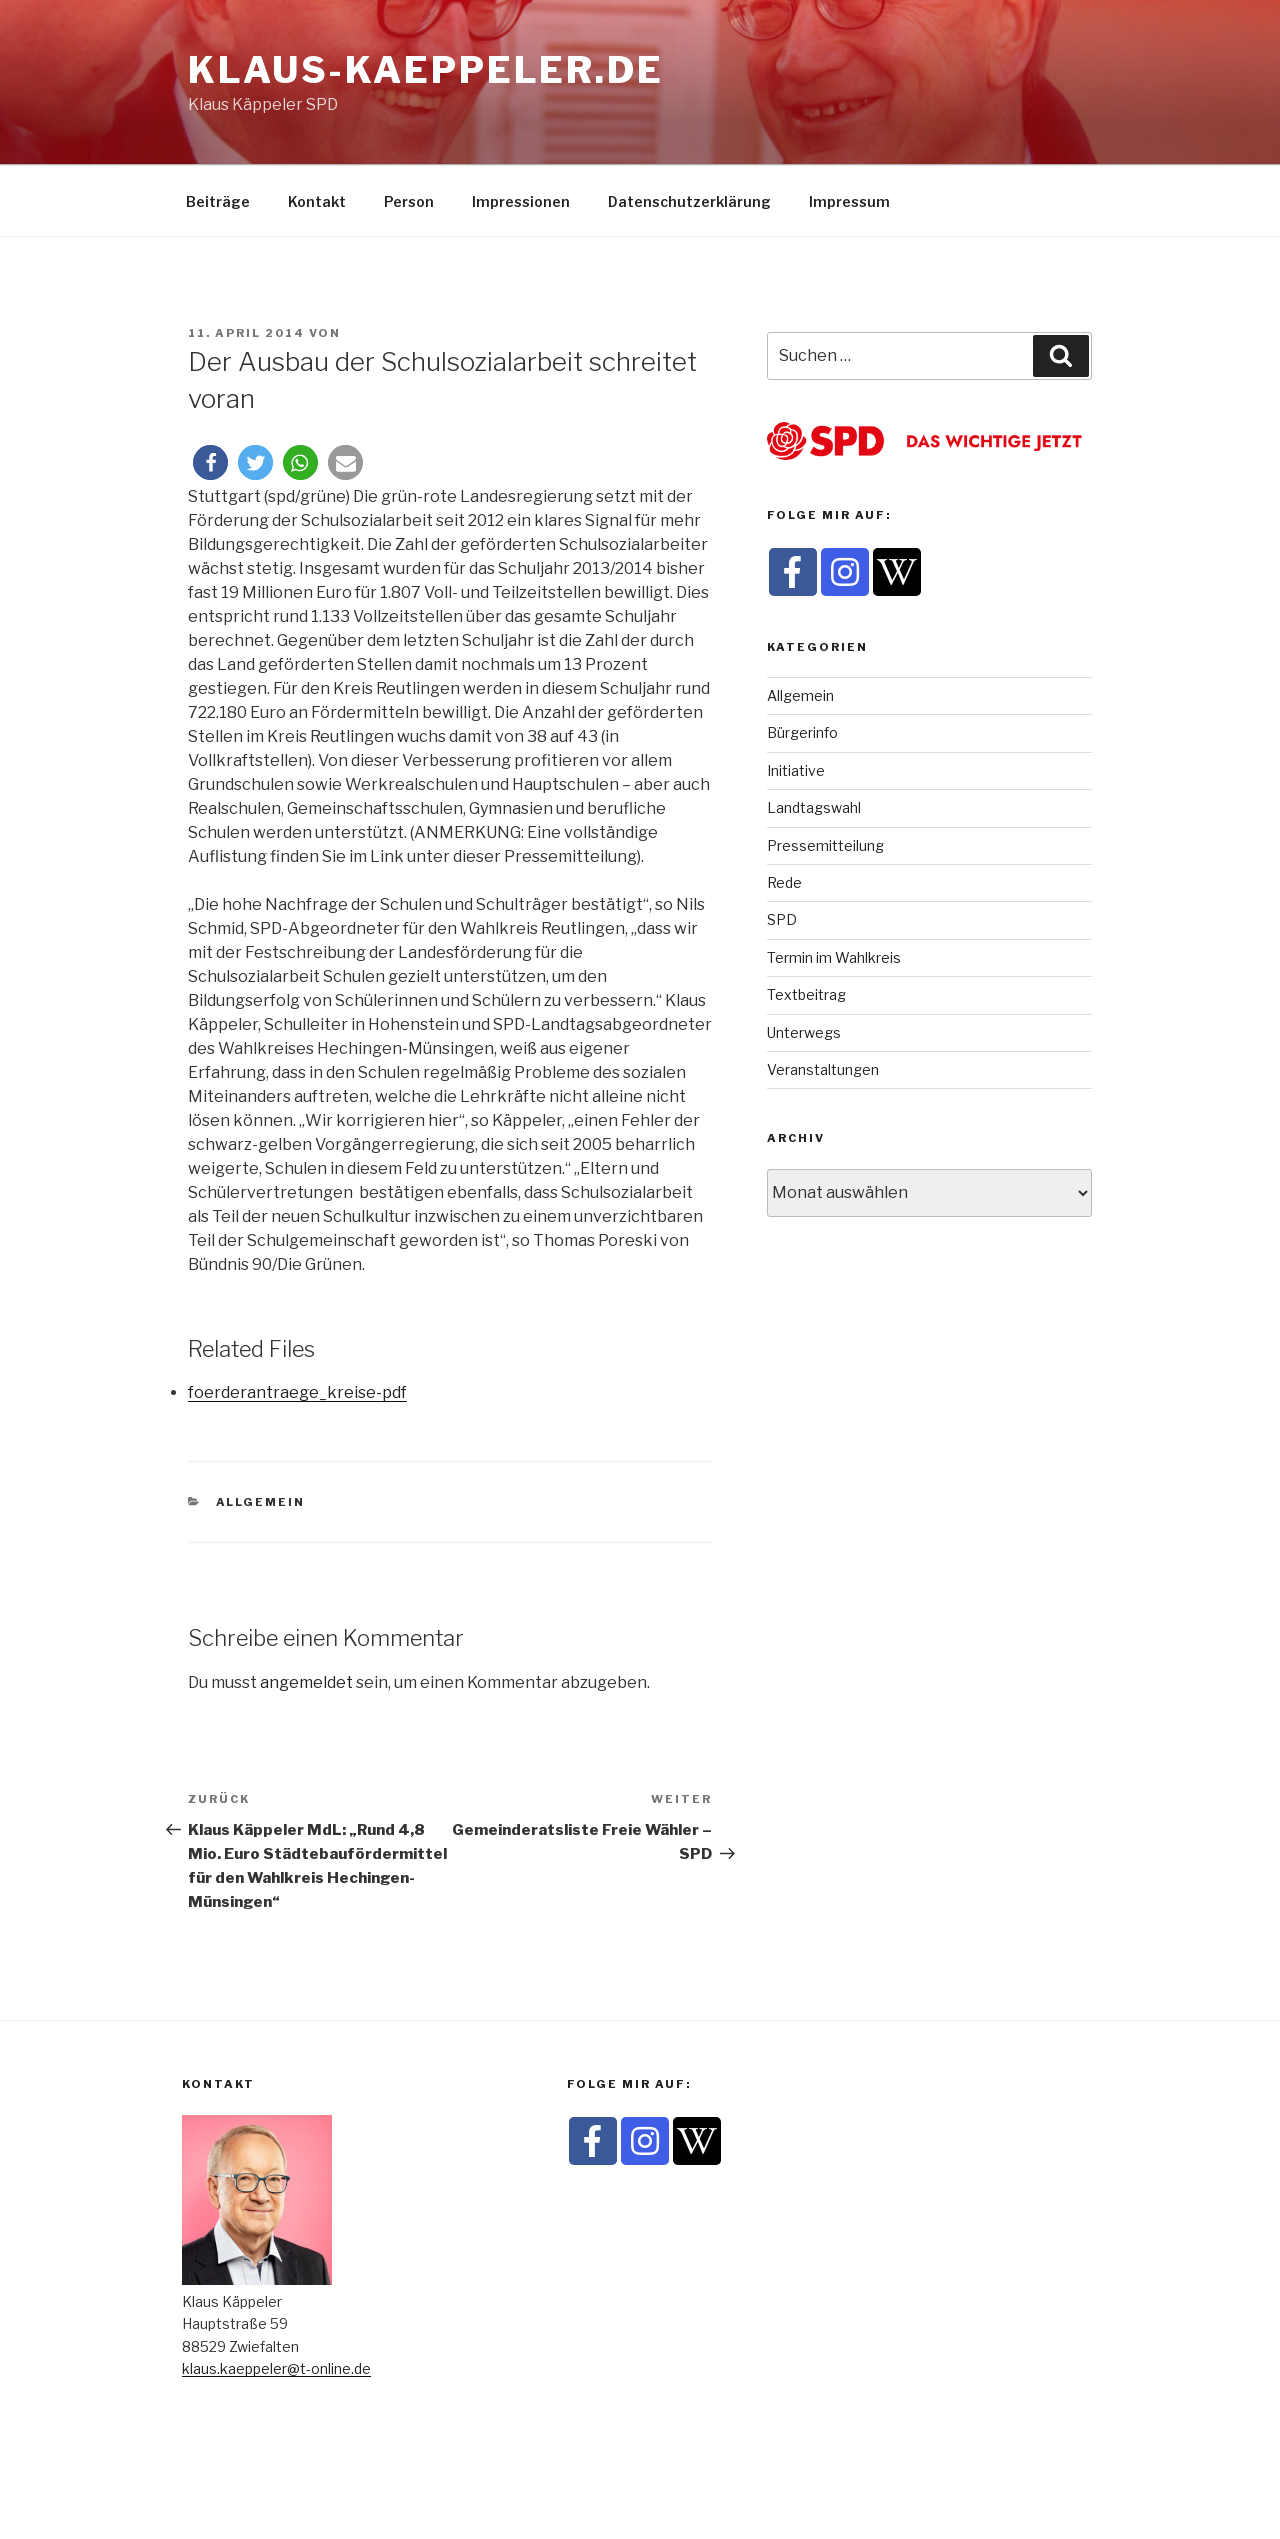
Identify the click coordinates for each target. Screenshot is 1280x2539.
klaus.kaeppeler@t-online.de (276, 2368)
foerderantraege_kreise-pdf (297, 1392)
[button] (210, 462)
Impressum (849, 201)
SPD (782, 919)
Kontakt (317, 201)
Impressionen (521, 201)
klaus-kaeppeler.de (426, 70)
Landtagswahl (814, 807)
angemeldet (306, 1682)
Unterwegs (804, 1032)
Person (409, 201)
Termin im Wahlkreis (834, 957)
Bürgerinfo (802, 732)
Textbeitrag (806, 994)
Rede (784, 882)
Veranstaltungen (823, 1069)
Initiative (796, 770)
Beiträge (218, 201)
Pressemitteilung (825, 845)
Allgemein (261, 1502)
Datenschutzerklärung (689, 201)
